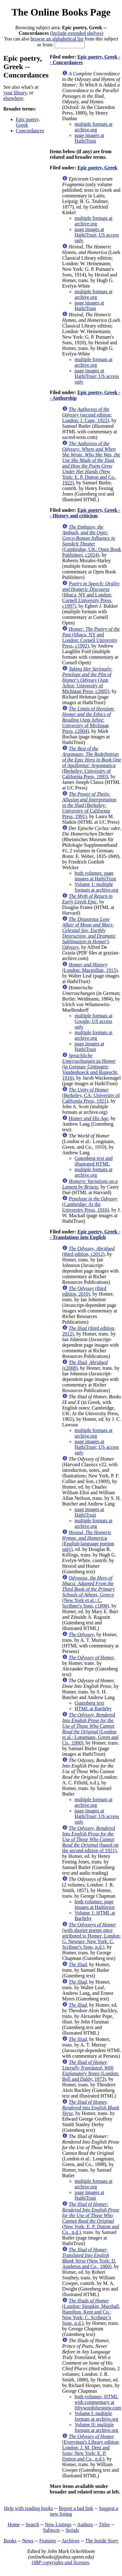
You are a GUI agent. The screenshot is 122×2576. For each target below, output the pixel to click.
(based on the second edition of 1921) (90, 1839)
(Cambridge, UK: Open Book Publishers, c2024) (91, 541)
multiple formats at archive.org (93, 126)
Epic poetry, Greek (28, 122)
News (27, 2540)
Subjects (51, 2530)
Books (10, 2540)
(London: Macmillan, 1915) (89, 967)
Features (47, 2540)
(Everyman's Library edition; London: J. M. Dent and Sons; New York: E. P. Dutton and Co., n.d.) (91, 2447)
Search (32, 2524)
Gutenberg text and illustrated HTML (93, 1161)
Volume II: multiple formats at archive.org (96, 2427)
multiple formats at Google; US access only (93, 1021)
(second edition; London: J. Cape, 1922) (87, 415)
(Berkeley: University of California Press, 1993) (91, 762)
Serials (72, 2530)
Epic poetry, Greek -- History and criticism (85, 512)
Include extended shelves (77, 33)
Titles (104, 2524)
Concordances (30, 130)
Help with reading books (28, 2508)
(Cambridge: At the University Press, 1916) (89, 1204)
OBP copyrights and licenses (60, 2562)
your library (15, 92)
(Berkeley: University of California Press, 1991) (89, 805)
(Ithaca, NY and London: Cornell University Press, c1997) (91, 595)
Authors (85, 2524)
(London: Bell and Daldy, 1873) (90, 2071)
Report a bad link (76, 2508)
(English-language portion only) (88, 1541)
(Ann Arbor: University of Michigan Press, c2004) (88, 720)
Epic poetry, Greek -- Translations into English (85, 1234)
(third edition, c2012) (88, 1251)
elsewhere (13, 98)
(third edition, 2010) (84, 1291)
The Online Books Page (61, 12)
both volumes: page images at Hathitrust (95, 1904)
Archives (70, 2540)
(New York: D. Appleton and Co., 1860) (89, 2258)
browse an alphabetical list (57, 38)
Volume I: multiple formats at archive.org (96, 2416)
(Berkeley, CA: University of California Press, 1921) (91, 1095)
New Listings (58, 2524)
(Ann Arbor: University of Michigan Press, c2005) (87, 680)
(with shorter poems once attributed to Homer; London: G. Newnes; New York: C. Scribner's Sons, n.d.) (91, 1936)
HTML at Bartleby (93, 1708)
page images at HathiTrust (89, 138)
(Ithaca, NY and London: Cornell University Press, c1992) (91, 637)
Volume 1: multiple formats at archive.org (96, 887)
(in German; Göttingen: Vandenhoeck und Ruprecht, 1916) (90, 1067)
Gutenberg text (89, 1703)
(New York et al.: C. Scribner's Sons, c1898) (88, 1591)
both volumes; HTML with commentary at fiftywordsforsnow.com (98, 2402)
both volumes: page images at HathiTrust (95, 875)
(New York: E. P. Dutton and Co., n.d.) (90, 2218)
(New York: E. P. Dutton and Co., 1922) (91, 463)
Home (14, 2524)
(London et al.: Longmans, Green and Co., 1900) (90, 1728)
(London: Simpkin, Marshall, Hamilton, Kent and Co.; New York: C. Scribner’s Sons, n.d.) (91, 2312)
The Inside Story (102, 2540)
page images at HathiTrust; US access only (97, 235)
